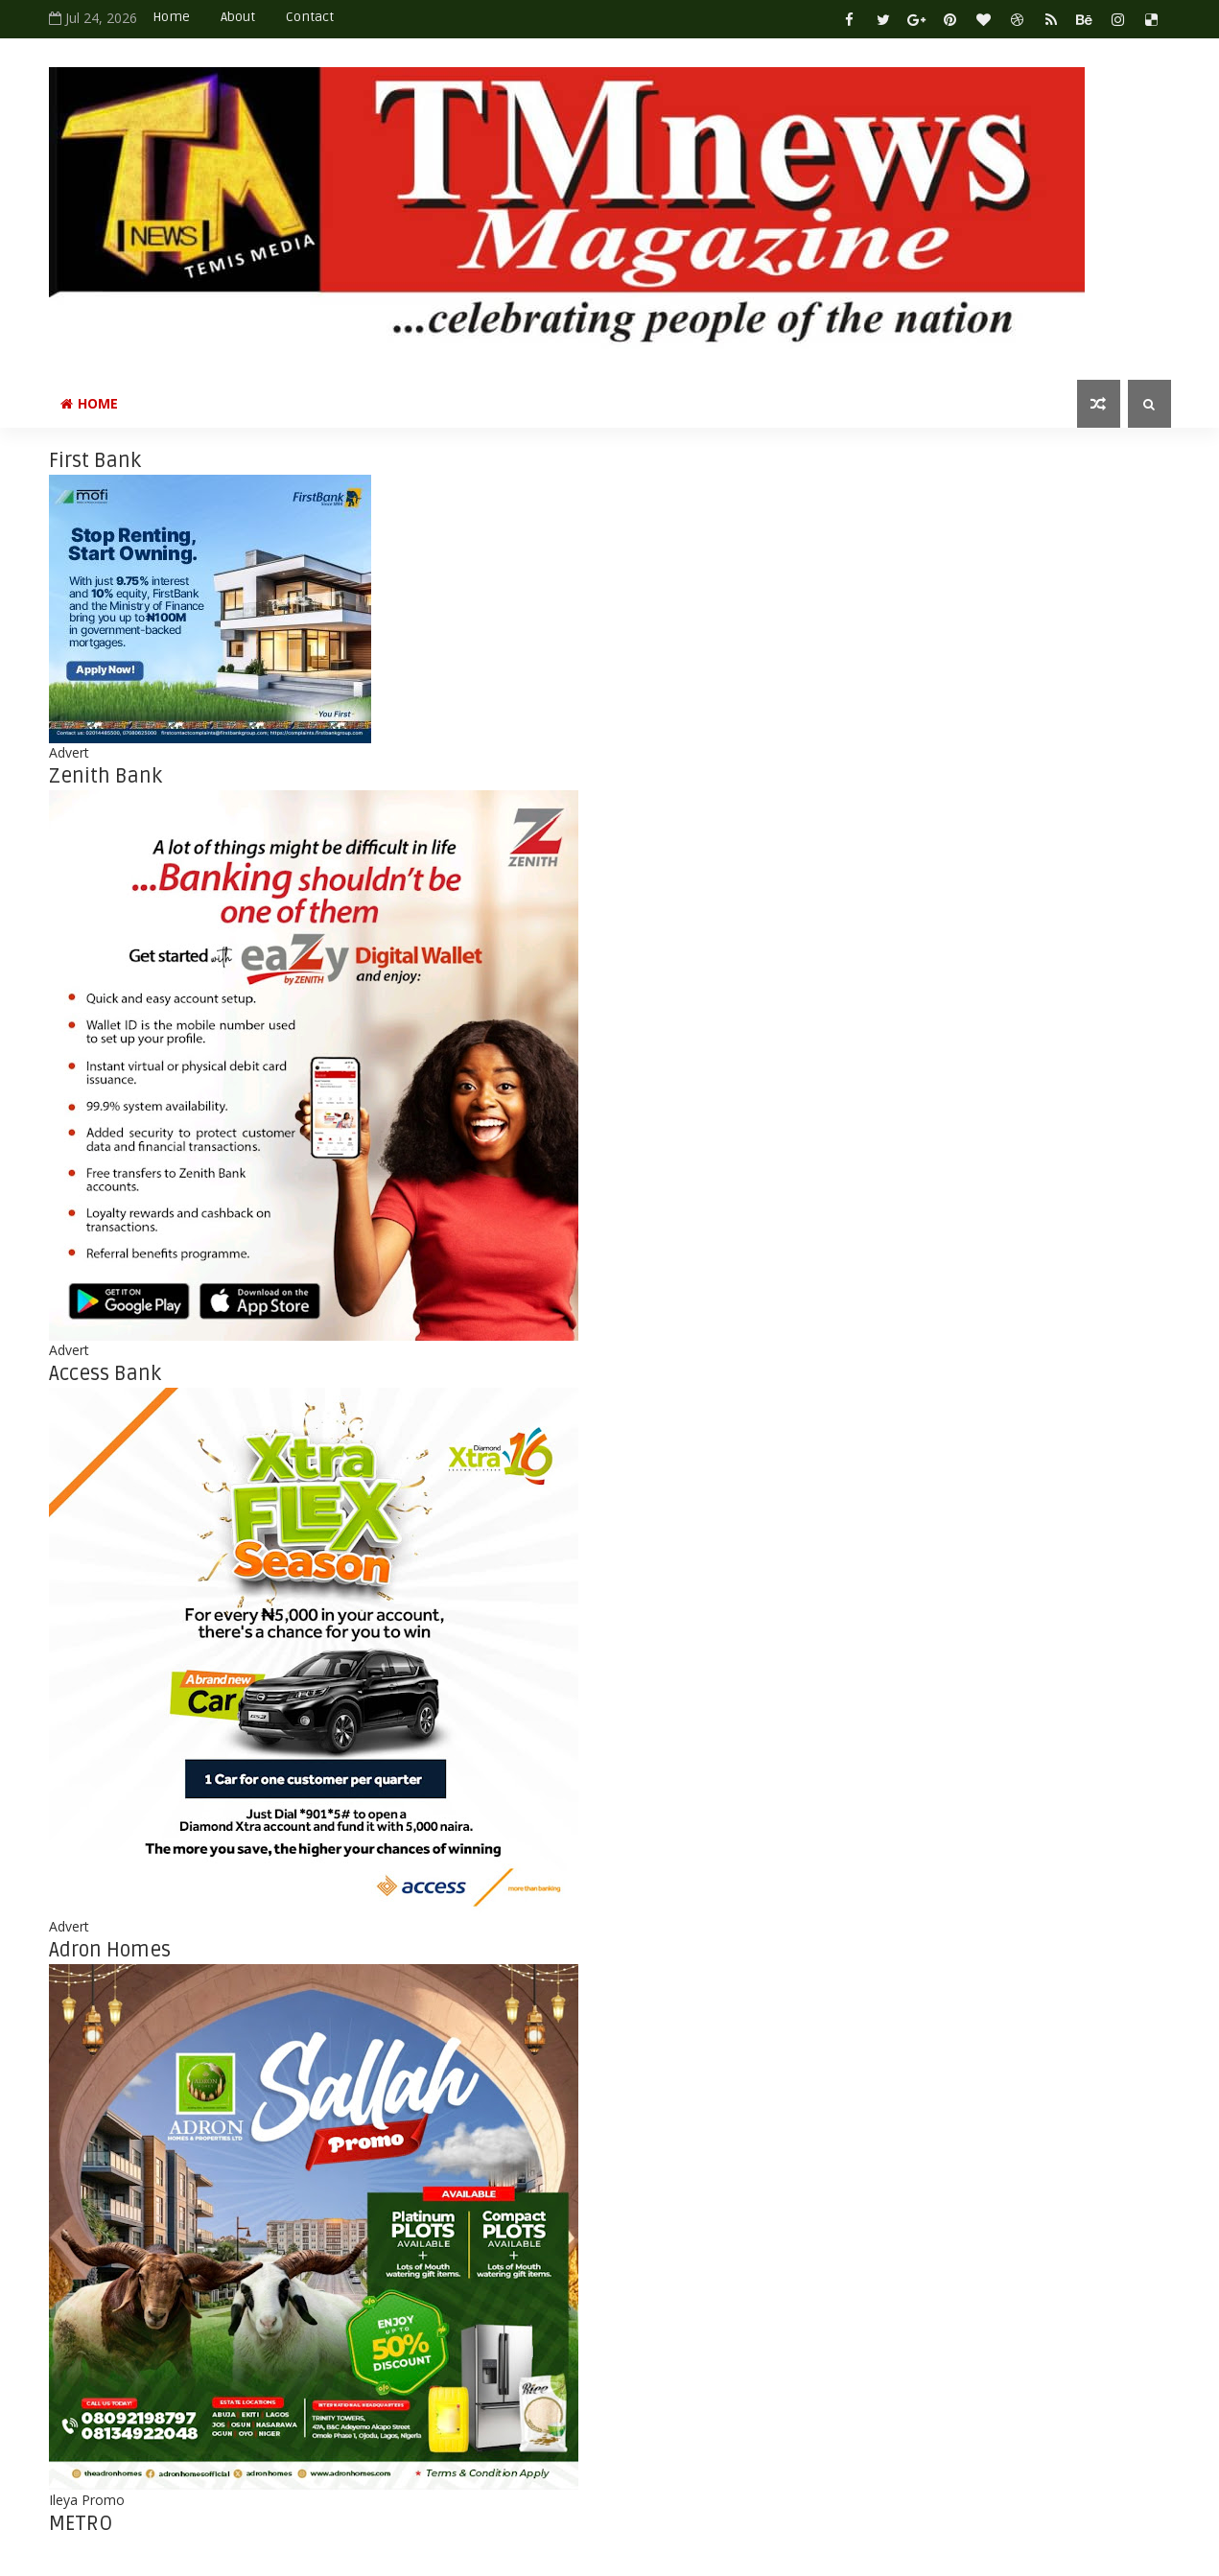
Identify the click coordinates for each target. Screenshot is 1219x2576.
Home (171, 17)
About (238, 17)
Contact (310, 17)
